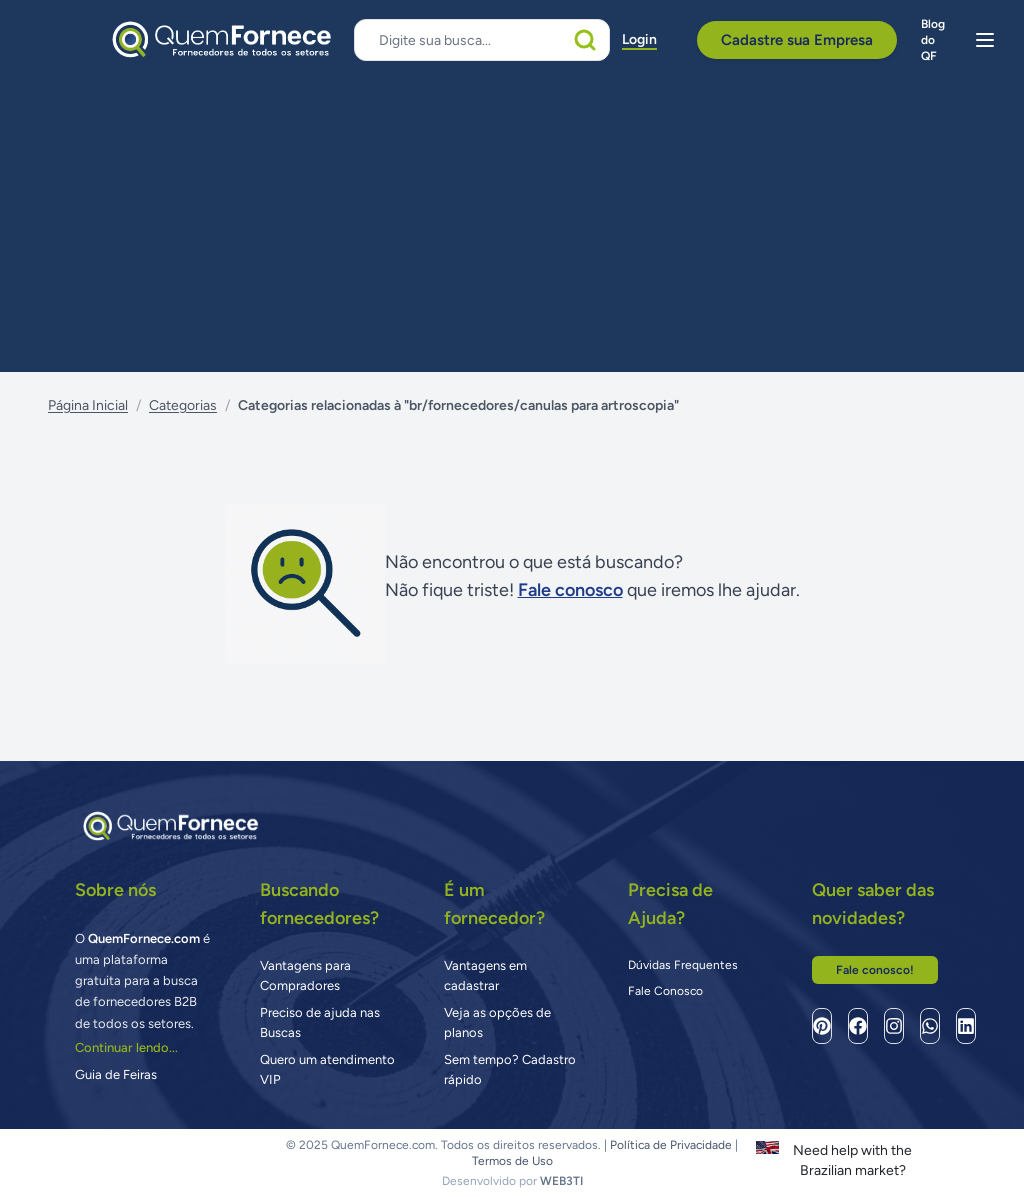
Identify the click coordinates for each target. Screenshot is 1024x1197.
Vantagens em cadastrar (485, 975)
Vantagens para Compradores (305, 975)
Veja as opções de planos (497, 1022)
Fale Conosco (665, 991)
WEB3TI (561, 1181)
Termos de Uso (512, 1161)
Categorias (183, 405)
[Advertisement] (512, 222)
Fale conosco (570, 590)
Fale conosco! (875, 970)
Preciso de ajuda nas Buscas (320, 1022)
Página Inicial (88, 405)
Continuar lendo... (126, 1047)
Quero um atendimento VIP (327, 1069)
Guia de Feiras (116, 1074)
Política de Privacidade (671, 1145)
